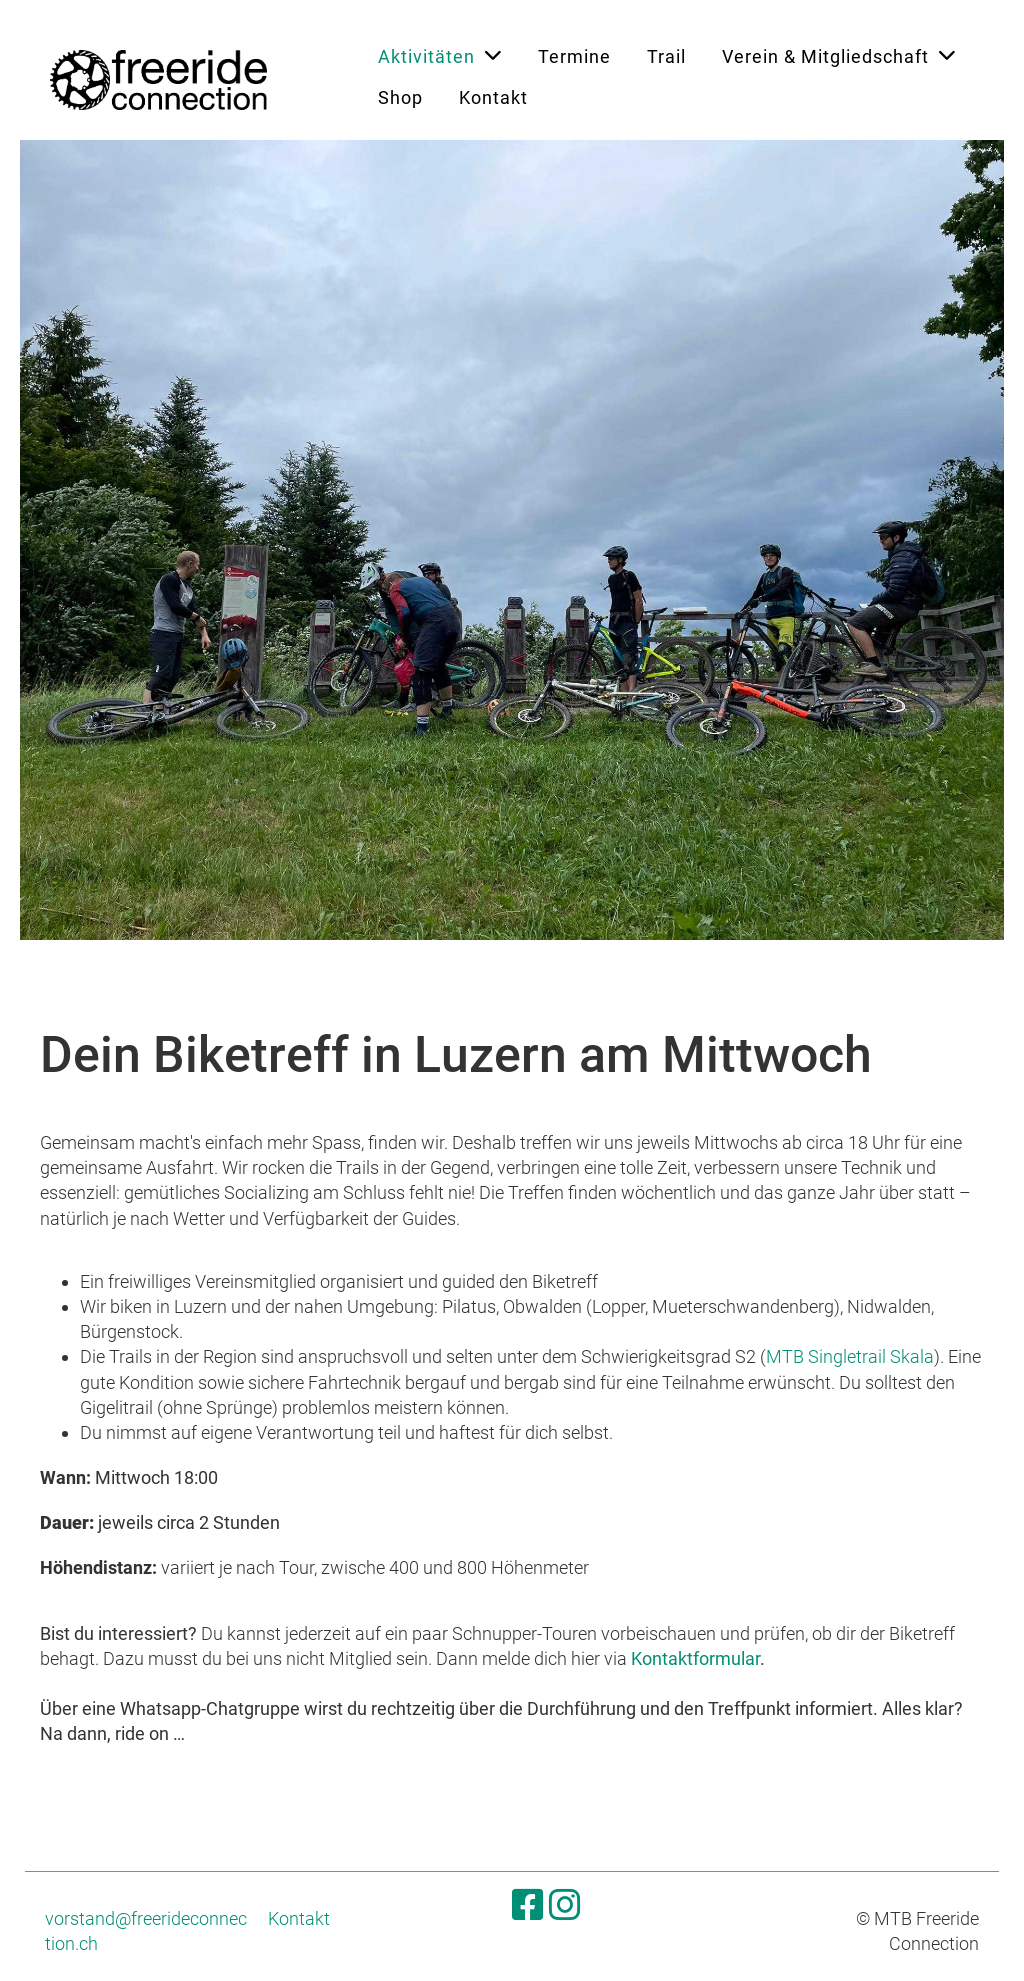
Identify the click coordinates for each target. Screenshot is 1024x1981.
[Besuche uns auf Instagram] (565, 1906)
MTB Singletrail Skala (850, 1356)
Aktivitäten (440, 55)
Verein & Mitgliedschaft (839, 55)
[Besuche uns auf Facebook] (528, 1906)
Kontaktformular (695, 1658)
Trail (666, 56)
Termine (574, 56)
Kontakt (493, 97)
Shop (400, 97)
